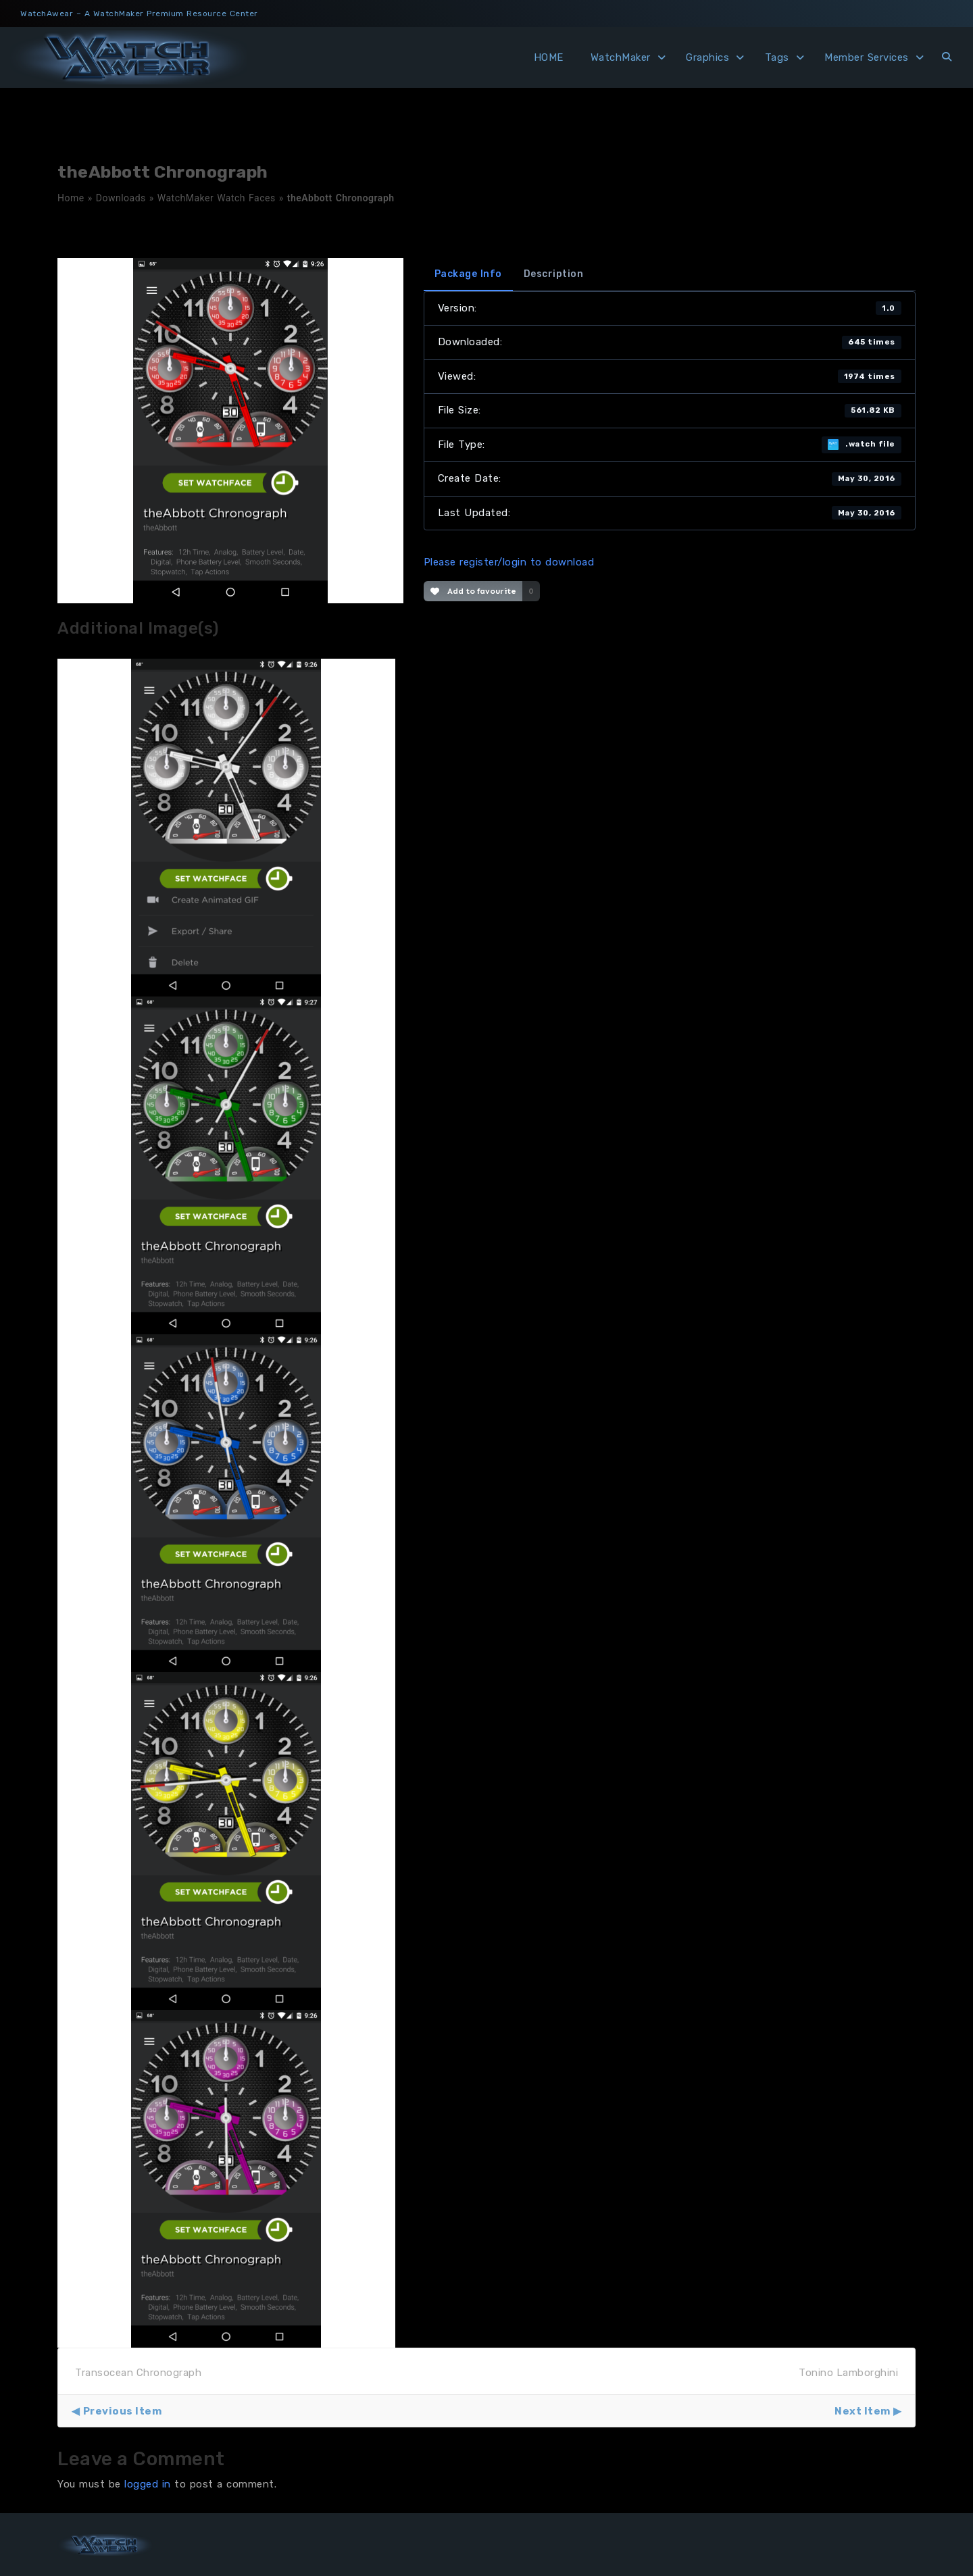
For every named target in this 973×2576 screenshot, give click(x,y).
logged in (147, 2484)
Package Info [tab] (468, 274)
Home (70, 198)
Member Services (866, 57)
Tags (777, 57)
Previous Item (122, 2411)
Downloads (121, 198)
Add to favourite (473, 591)
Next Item (862, 2411)
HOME (549, 57)
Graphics (707, 57)
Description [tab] (554, 274)
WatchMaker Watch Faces (216, 198)
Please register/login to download (509, 562)
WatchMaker (621, 57)
